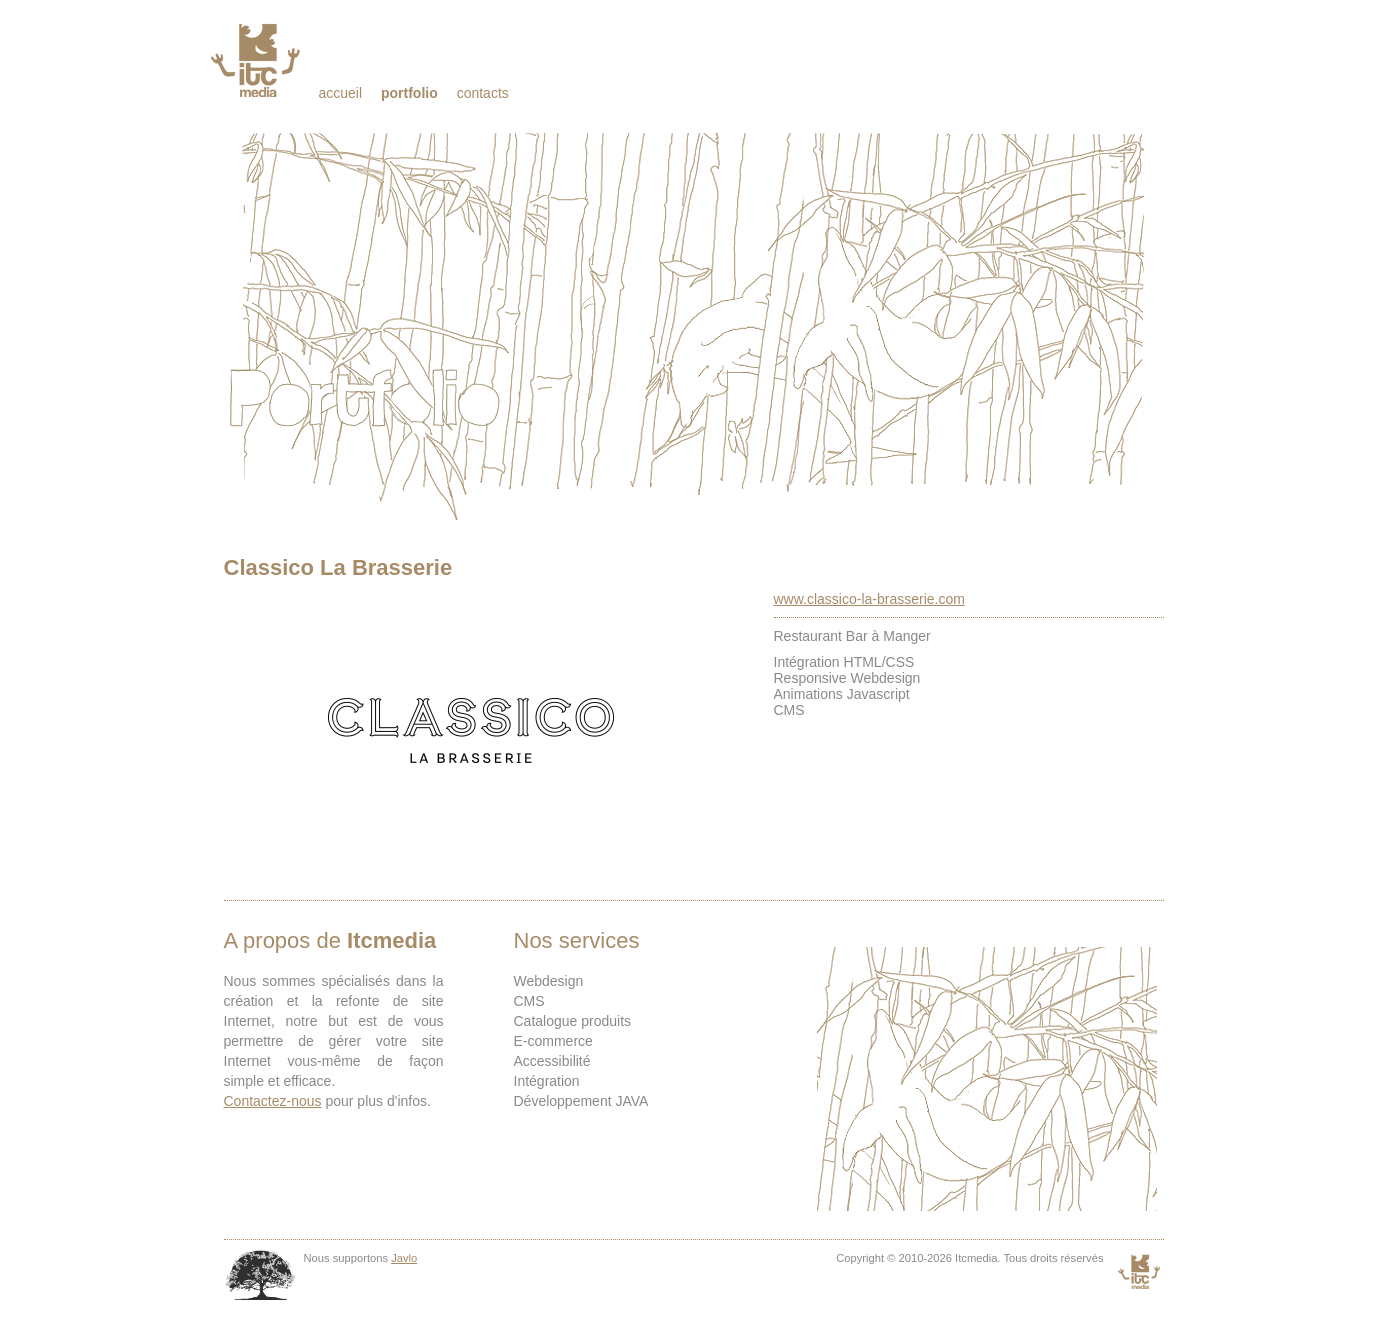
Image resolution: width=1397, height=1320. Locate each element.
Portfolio (409, 93)
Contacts (483, 93)
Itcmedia (257, 60)
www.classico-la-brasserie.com (869, 599)
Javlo (404, 1258)
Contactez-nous (273, 1101)
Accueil (341, 93)
